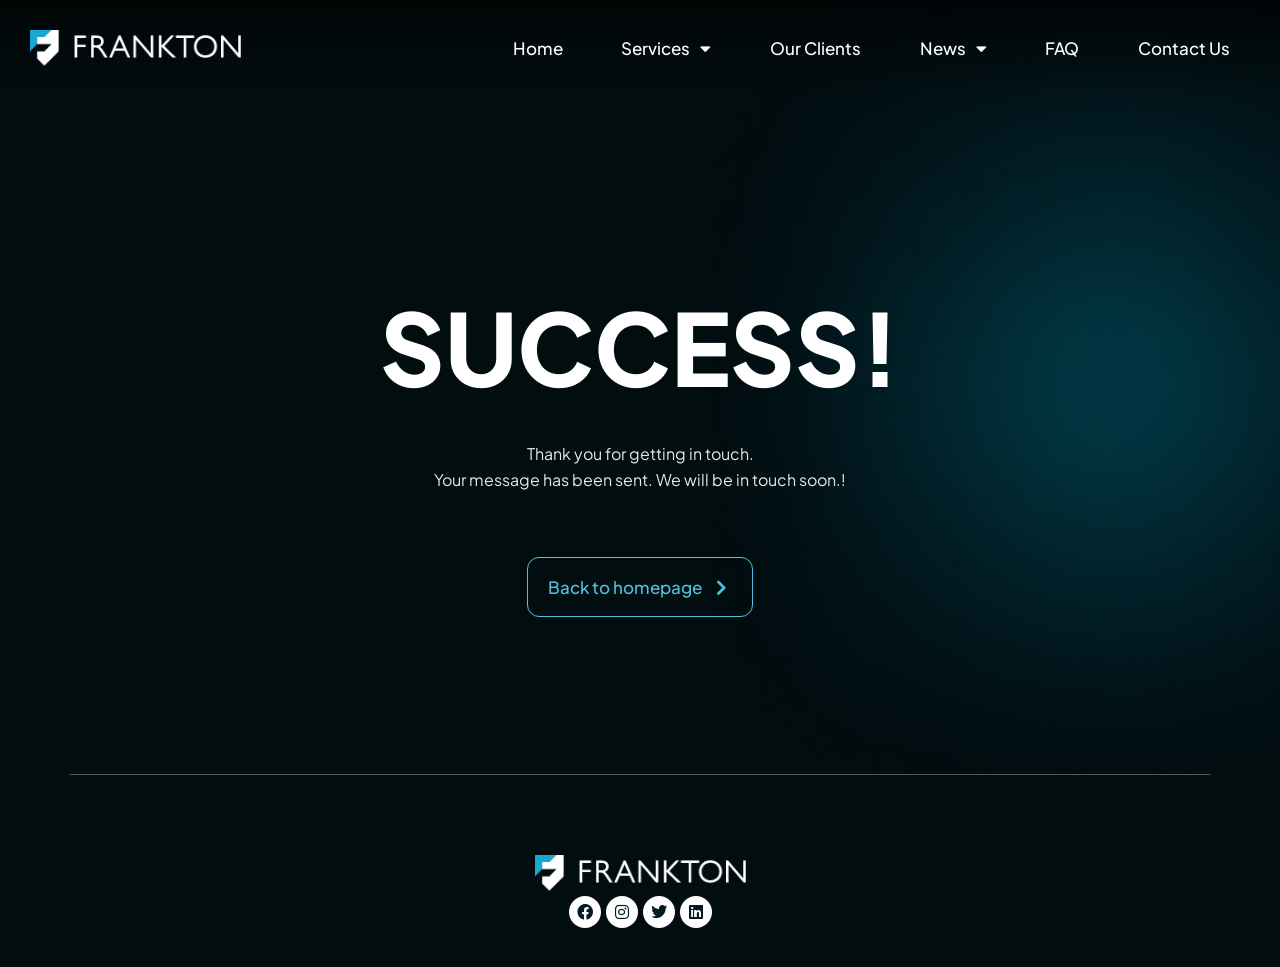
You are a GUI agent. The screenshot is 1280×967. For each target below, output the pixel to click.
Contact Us (1184, 48)
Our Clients (815, 48)
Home (538, 48)
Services (666, 48)
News (953, 48)
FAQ (1062, 48)
